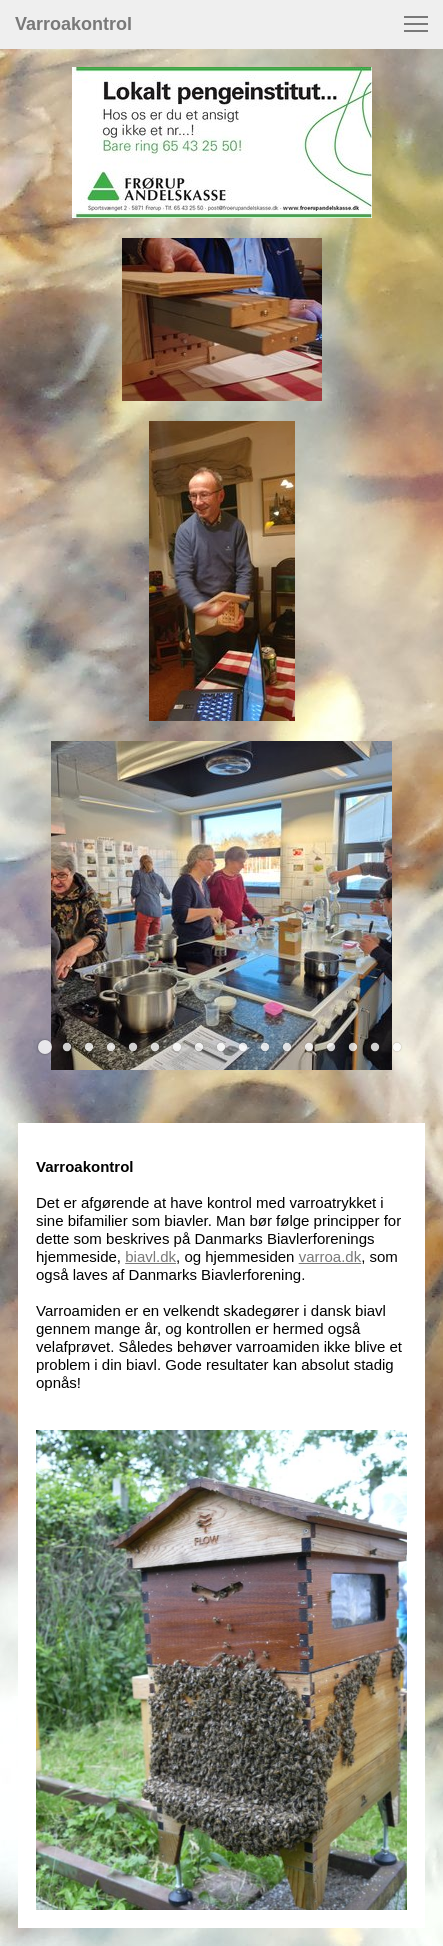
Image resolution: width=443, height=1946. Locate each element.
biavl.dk (150, 1256)
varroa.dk (330, 1256)
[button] (416, 24)
